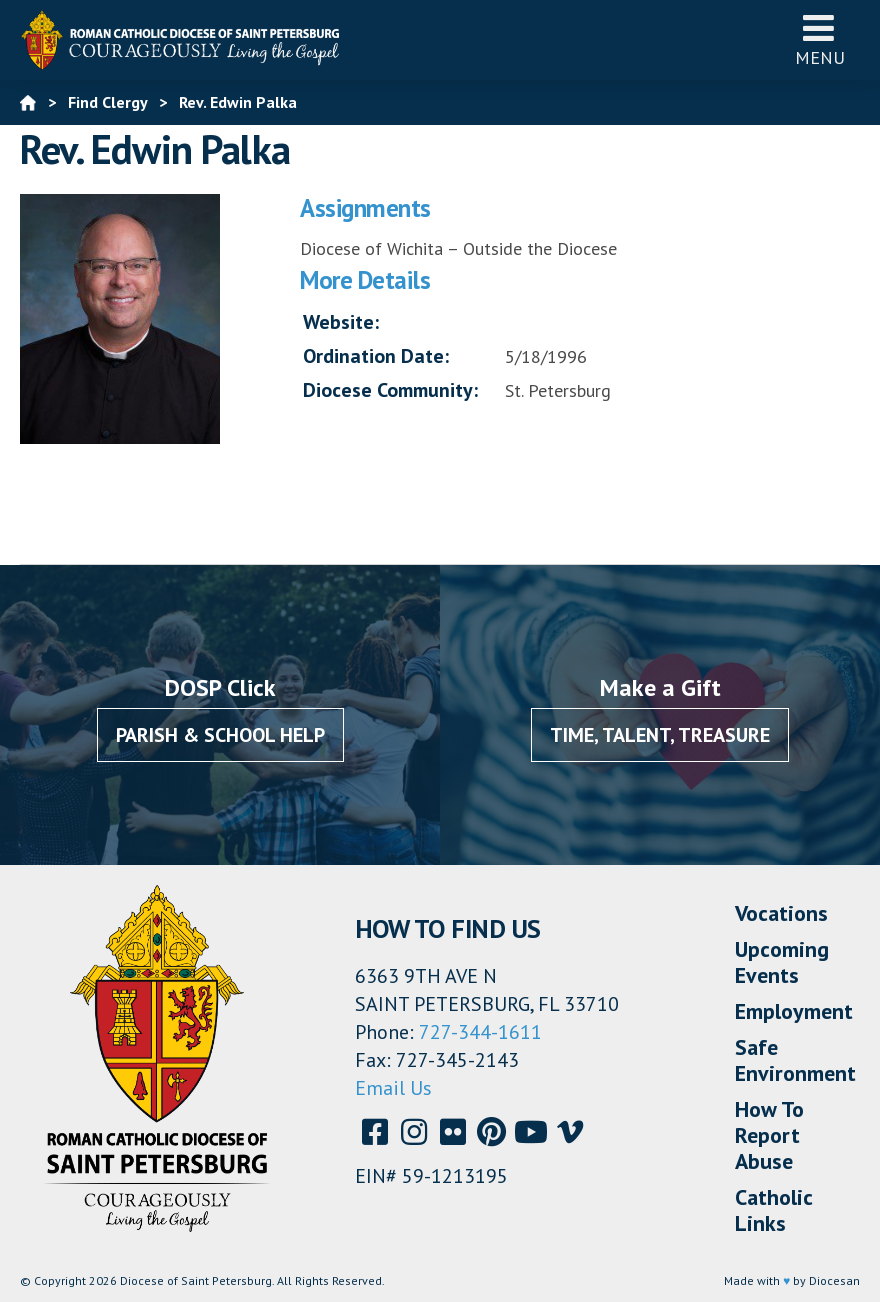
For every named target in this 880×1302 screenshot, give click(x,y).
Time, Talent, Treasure (660, 735)
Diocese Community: (390, 390)
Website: (341, 322)
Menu (820, 39)
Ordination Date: (376, 356)
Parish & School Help (220, 735)
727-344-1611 (480, 1032)
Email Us (393, 1088)
